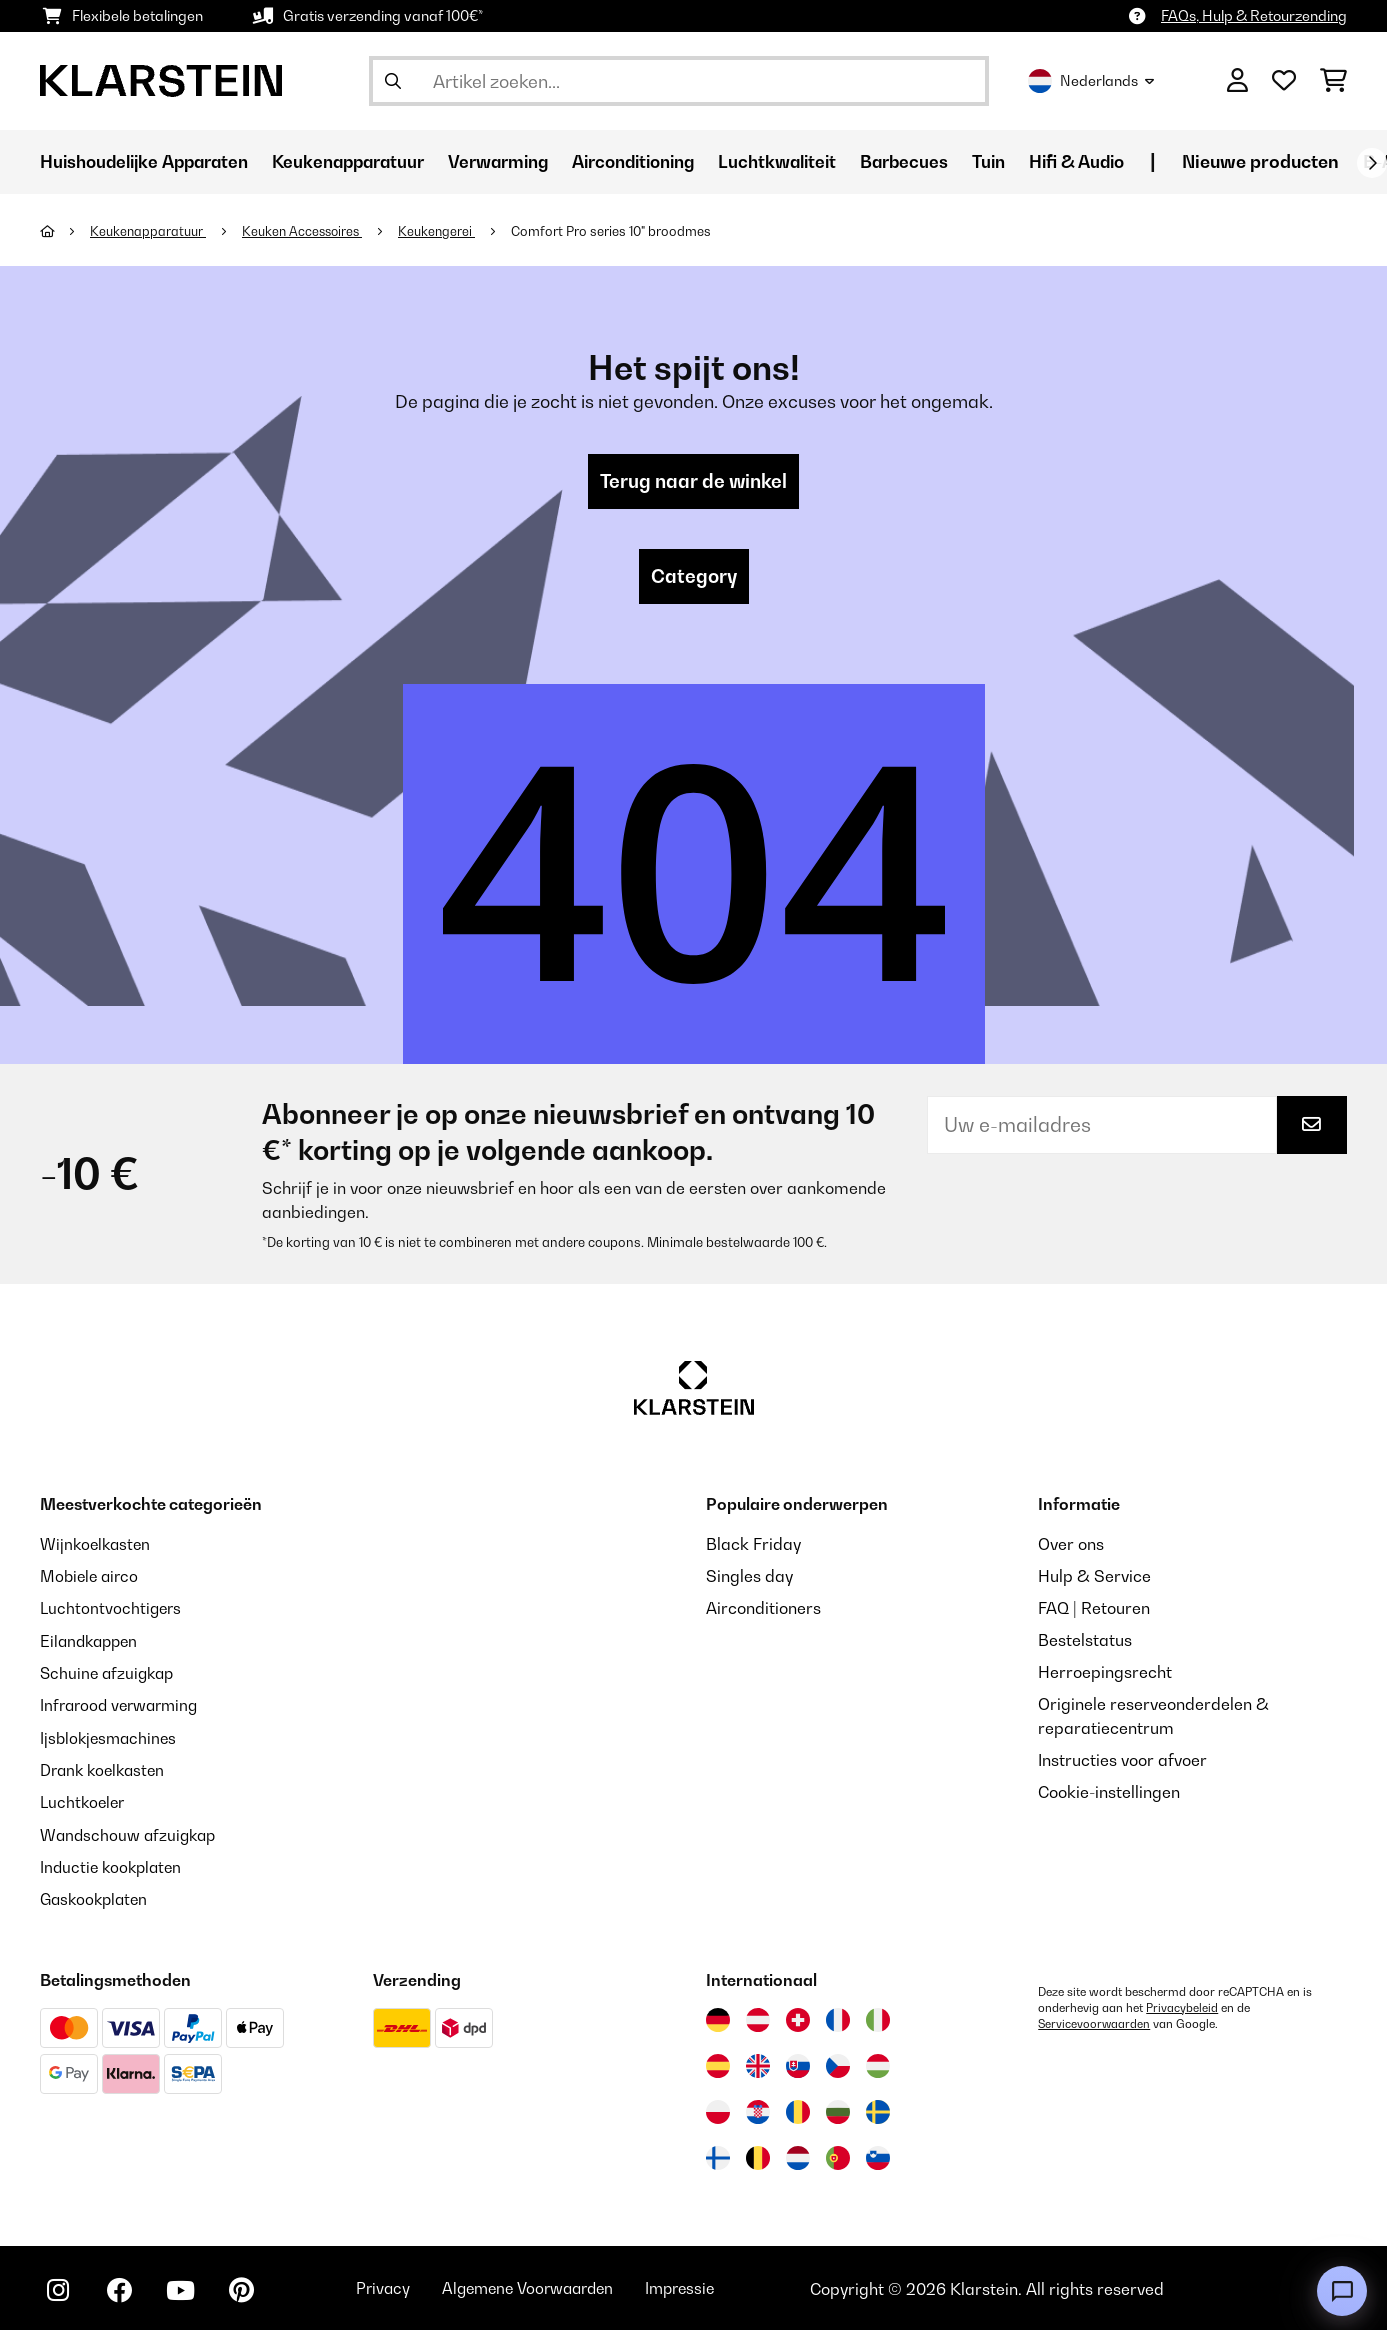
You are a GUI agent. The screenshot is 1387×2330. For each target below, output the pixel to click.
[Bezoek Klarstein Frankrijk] (838, 2018)
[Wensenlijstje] (1284, 81)
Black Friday (753, 1546)
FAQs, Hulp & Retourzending (1254, 15)
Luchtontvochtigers (112, 1610)
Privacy (396, 2287)
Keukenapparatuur (149, 231)
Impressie (708, 2287)
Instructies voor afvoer (1122, 1762)
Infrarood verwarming (123, 1706)
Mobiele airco (91, 1578)
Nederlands (1091, 81)
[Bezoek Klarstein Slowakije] (798, 2064)
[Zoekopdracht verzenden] (393, 81)
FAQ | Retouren (1094, 1610)
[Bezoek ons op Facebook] (124, 2290)
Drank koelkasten (106, 1770)
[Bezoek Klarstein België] (758, 2156)
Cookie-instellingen (1109, 1794)
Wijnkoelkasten (97, 1546)
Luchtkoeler (84, 1802)
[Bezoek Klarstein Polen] (718, 2110)
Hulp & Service (1094, 1578)
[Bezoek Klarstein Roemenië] (798, 2110)
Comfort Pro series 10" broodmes (619, 231)
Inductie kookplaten (114, 1866)
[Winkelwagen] (1333, 81)
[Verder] (1372, 163)
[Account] (1237, 81)
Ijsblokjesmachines (111, 1738)
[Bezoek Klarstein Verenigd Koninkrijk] (758, 2064)
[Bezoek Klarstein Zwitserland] (798, 2018)
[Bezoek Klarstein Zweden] (878, 2110)
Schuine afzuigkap (110, 1674)
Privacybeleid (1182, 2006)
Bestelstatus (1085, 1642)
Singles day (749, 1578)
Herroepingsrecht (1105, 1674)
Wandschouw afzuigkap (131, 1834)
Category (694, 578)
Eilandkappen (92, 1642)
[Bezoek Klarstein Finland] (718, 2156)
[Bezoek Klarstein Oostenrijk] (758, 2018)
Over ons (1071, 1546)
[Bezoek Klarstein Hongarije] (878, 2064)
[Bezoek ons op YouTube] (188, 2290)
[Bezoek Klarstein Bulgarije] (838, 2110)
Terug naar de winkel (694, 482)
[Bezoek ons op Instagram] (60, 2290)
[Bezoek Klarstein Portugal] (838, 2156)
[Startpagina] (65, 231)
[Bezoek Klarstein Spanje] (718, 2064)
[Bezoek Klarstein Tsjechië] (838, 2064)
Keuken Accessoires (306, 231)
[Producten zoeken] (679, 81)
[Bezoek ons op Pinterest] (252, 2290)
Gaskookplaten (97, 1898)
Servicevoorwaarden (1095, 2022)
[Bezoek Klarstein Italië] (878, 2018)
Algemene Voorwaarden (547, 2287)
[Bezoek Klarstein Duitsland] (718, 2018)
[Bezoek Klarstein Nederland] (798, 2156)
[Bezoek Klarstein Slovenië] (878, 2156)
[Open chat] (1342, 2291)
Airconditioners (763, 1610)
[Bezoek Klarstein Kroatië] (758, 2110)
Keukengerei (444, 231)
